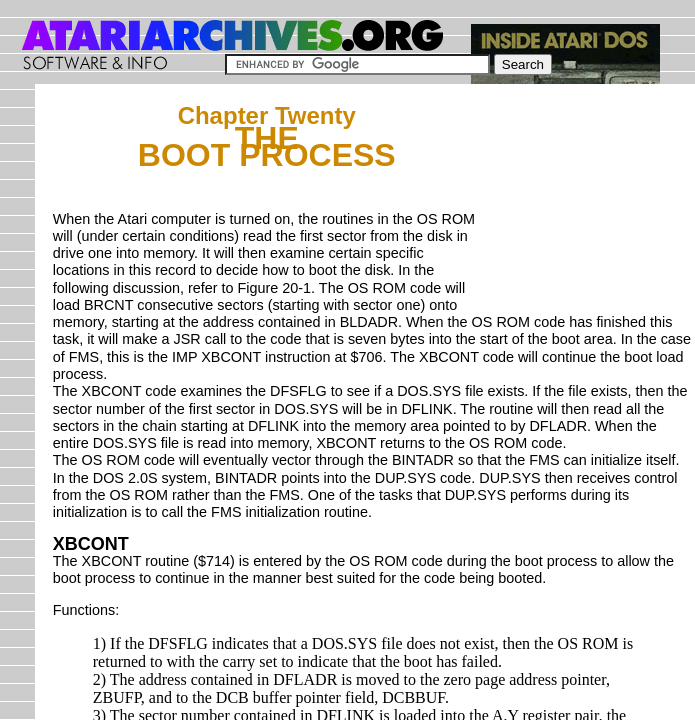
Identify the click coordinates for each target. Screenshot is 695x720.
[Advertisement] (588, 202)
